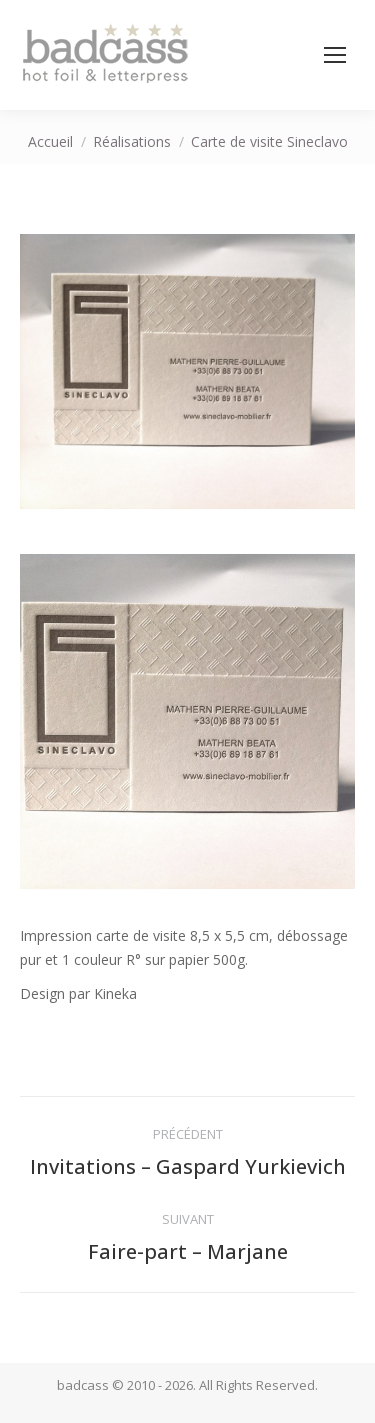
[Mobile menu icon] (335, 55)
